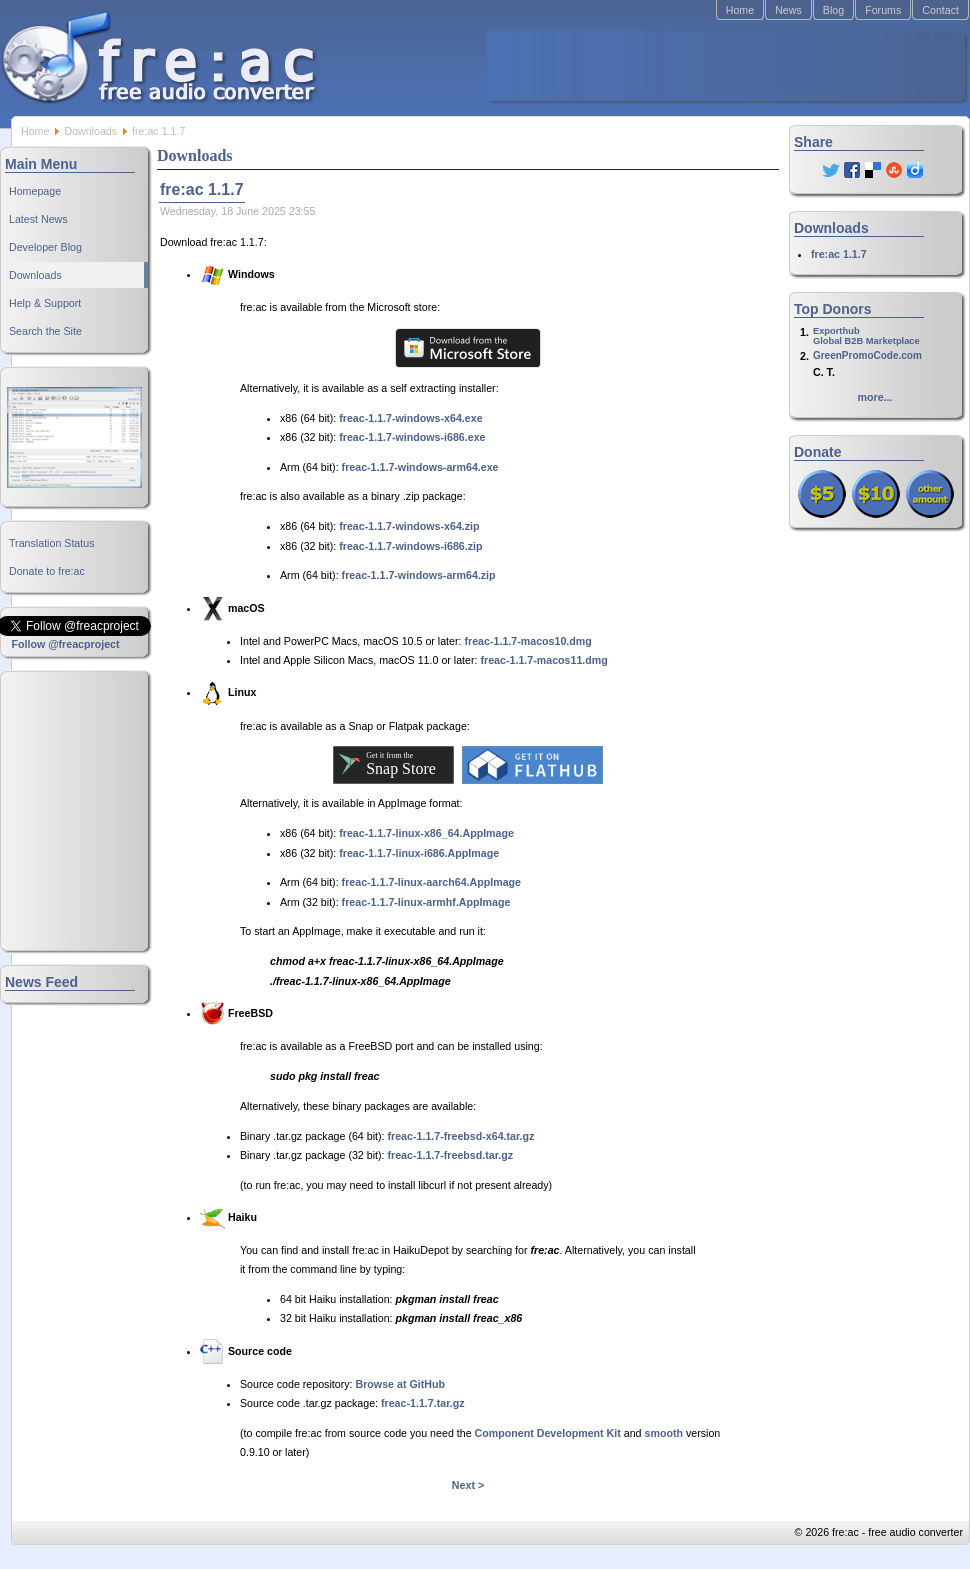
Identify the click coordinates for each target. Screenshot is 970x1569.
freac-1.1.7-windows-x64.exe (410, 418)
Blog (833, 10)
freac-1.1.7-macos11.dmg (543, 660)
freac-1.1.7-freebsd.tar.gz (451, 1155)
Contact (940, 10)
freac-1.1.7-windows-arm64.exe (420, 467)
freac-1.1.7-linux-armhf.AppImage (426, 902)
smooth (664, 1433)
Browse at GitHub (400, 1384)
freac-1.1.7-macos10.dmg (527, 641)
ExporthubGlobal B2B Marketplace (866, 336)
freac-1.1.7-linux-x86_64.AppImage (426, 833)
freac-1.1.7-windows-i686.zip (410, 546)
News (788, 10)
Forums (883, 10)
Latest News (38, 219)
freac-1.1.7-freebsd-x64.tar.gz (461, 1136)
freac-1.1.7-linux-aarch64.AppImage (431, 882)
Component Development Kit (548, 1433)
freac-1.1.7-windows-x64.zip (409, 526)
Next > (468, 1485)
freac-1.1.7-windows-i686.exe (412, 437)
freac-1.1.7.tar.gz (423, 1403)
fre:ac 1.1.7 (839, 254)
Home (740, 10)
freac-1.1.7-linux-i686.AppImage (419, 853)
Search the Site (45, 331)
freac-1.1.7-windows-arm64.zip (419, 575)
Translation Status (52, 543)
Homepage (35, 191)
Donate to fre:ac (47, 571)
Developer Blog (45, 247)
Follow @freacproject (65, 644)
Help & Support (45, 303)
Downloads (90, 131)
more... (875, 397)
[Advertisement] (726, 66)
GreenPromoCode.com (867, 355)
